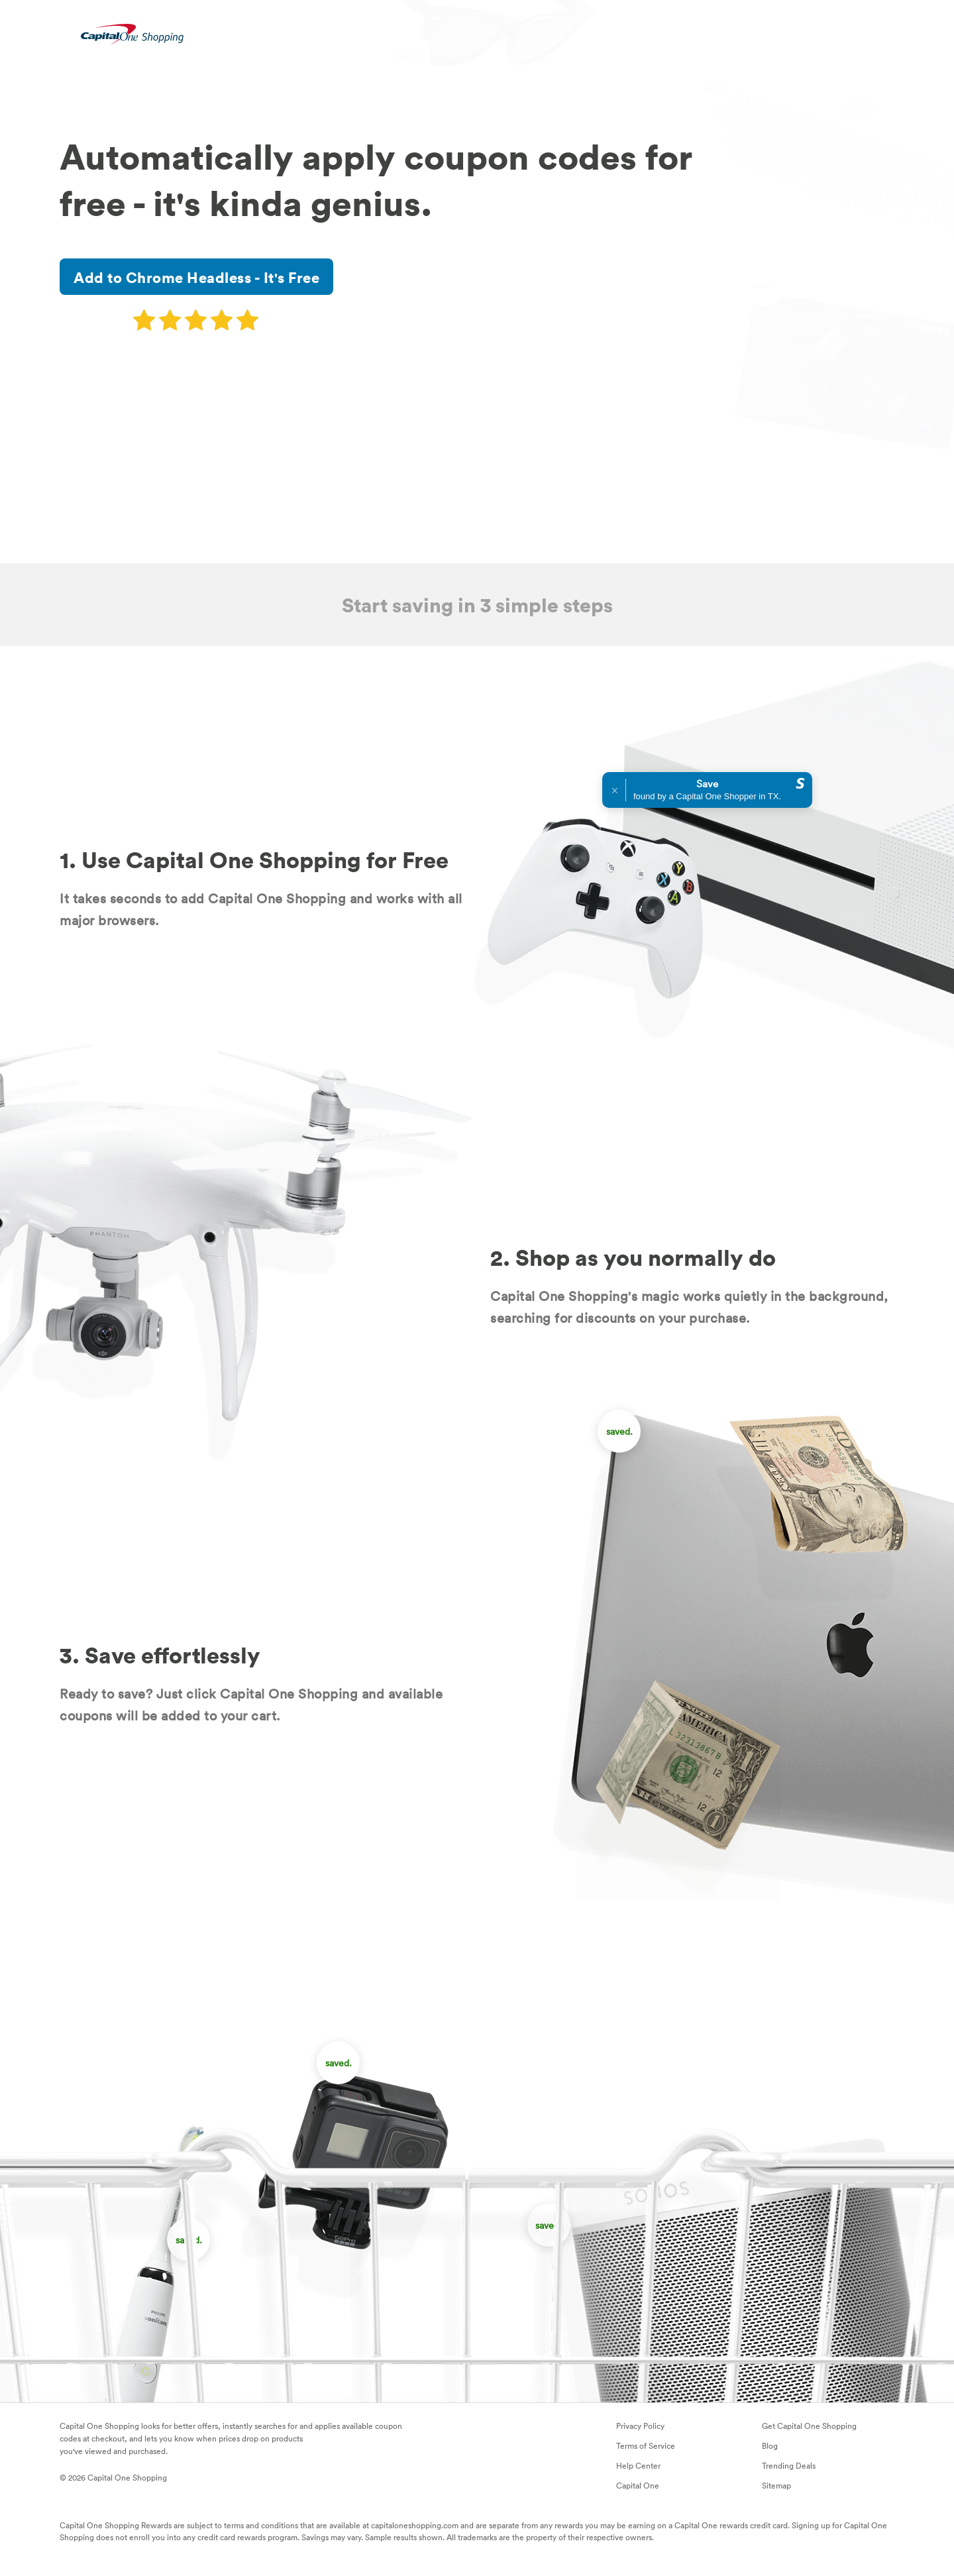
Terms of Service (645, 2445)
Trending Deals (789, 2465)
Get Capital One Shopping (809, 2426)
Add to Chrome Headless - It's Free (196, 277)
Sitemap (776, 2485)
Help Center (638, 2465)
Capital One (637, 2485)
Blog (770, 2445)
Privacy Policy (640, 2426)
